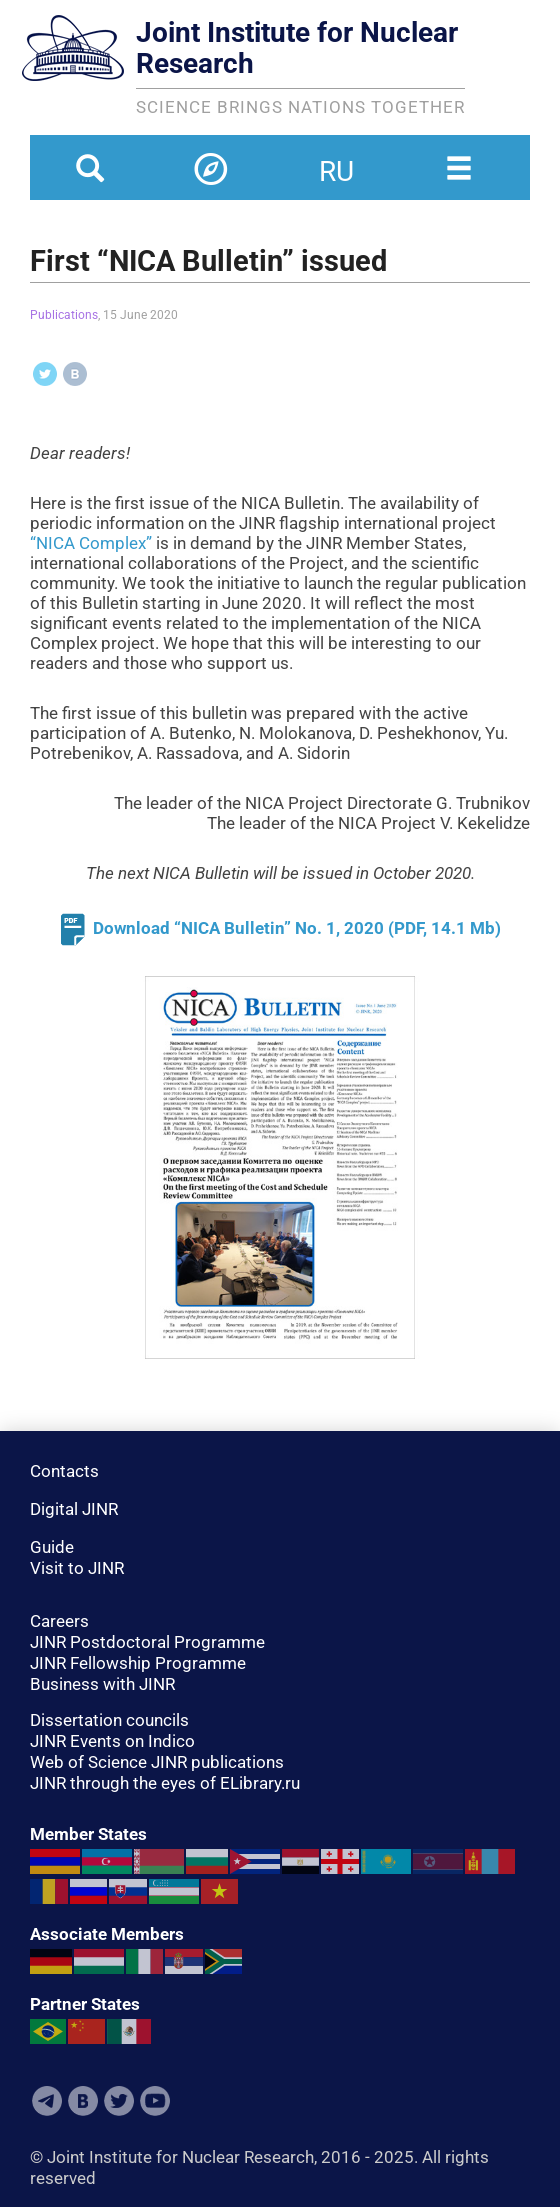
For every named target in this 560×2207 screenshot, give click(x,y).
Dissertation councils (109, 1720)
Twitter (119, 2101)
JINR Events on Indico (112, 1741)
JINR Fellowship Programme (138, 1663)
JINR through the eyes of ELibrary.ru (165, 1783)
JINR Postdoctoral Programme (147, 1642)
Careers (59, 1621)
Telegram (47, 2101)
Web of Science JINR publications (157, 1762)
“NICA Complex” (91, 543)
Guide (52, 1547)
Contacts (64, 1471)
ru (336, 159)
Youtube (155, 2101)
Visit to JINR (77, 1568)
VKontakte (83, 2101)
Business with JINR (102, 1684)
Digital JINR (74, 1509)
